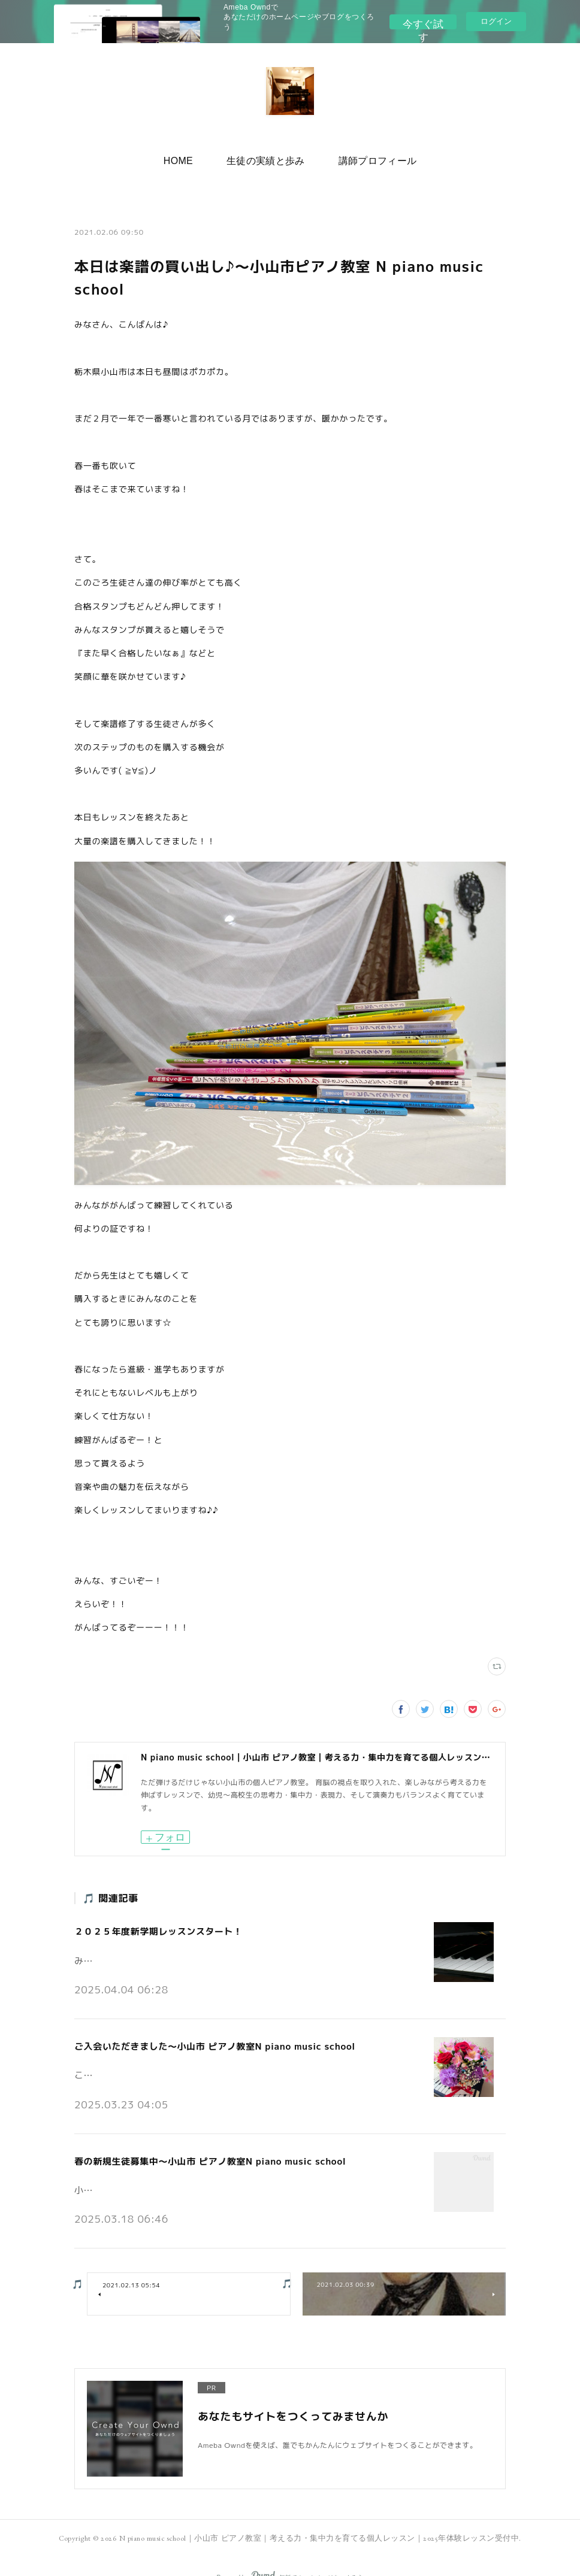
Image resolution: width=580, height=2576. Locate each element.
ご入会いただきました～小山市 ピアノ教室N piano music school (205, 2036)
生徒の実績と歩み (265, 156)
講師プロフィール (366, 156)
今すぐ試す (423, 20)
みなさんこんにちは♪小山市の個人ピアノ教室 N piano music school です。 (212, 1952)
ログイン (496, 21)
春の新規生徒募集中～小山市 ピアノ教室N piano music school (201, 2145)
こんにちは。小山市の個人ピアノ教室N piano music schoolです (189, 2061)
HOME (190, 156)
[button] (190, 157)
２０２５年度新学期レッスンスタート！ (152, 1928)
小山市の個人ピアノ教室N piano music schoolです (165, 2169)
